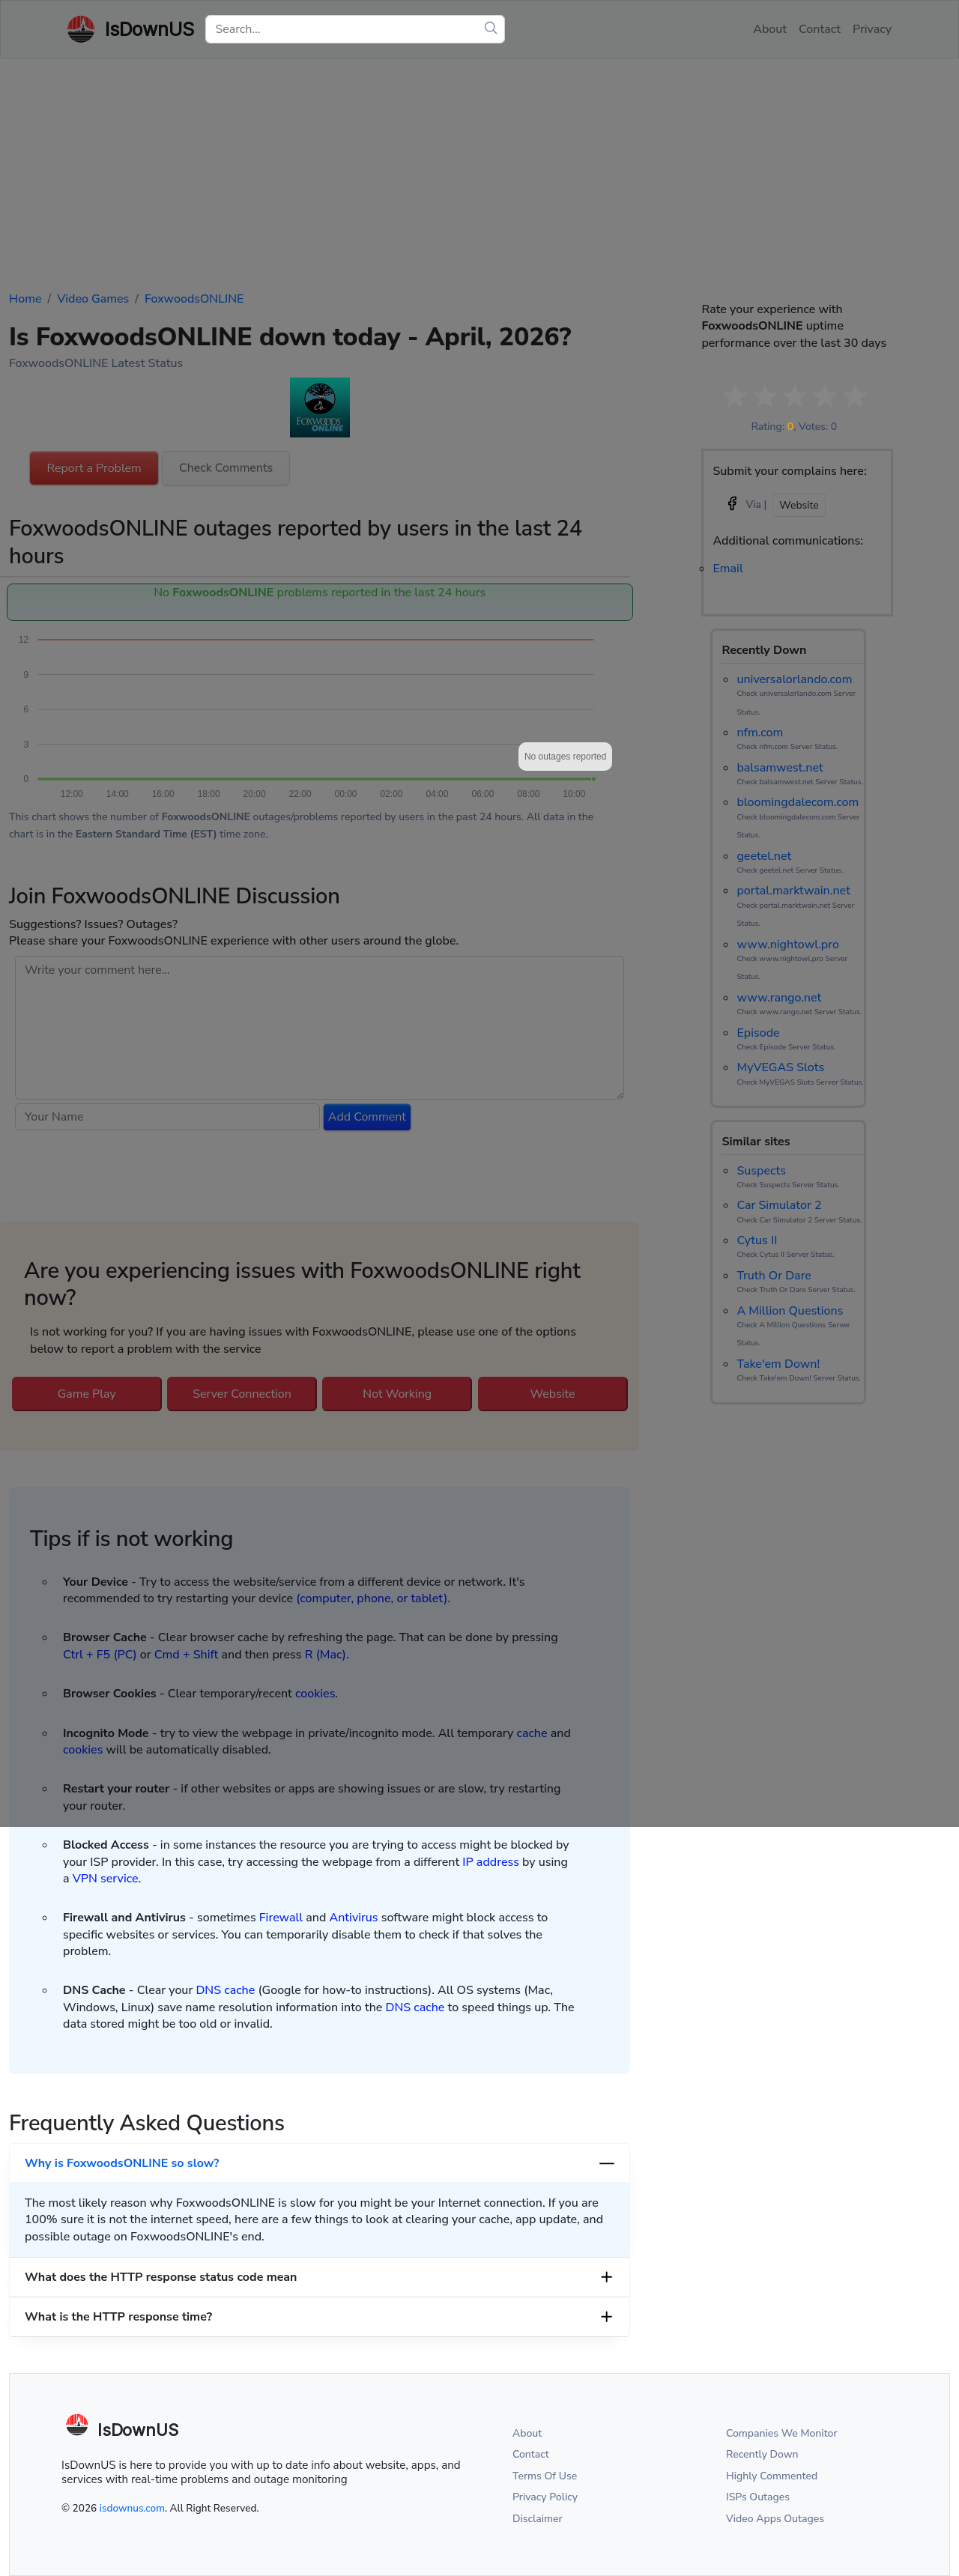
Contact (530, 2454)
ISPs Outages (758, 2497)
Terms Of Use (544, 2476)
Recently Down (762, 2454)
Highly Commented (771, 2476)
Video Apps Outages (775, 2519)
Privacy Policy (545, 2497)
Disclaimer (537, 2519)
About (527, 2433)
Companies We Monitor (782, 2433)
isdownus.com (132, 2508)
